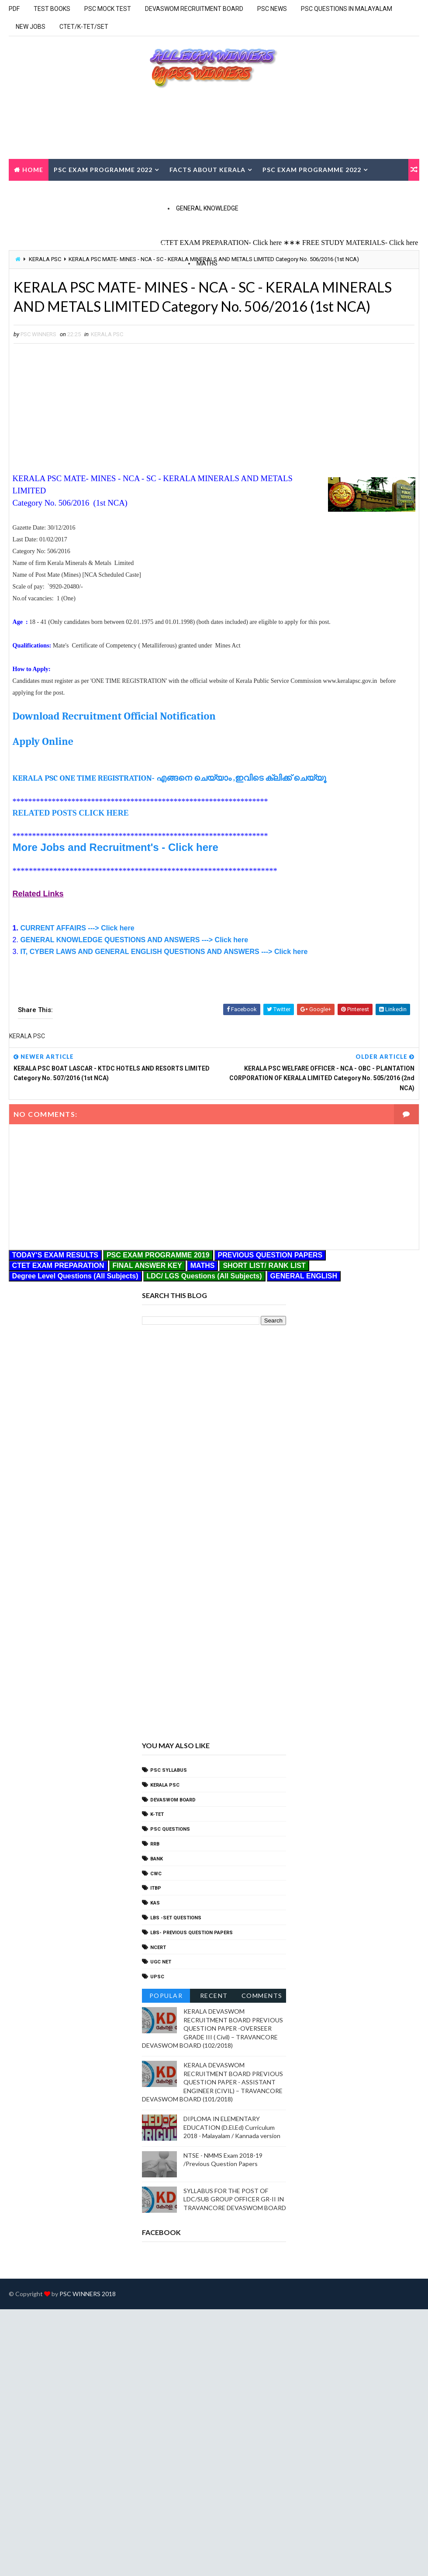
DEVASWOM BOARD (173, 1800)
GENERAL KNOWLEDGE (207, 208)
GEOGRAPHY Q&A (144, 245)
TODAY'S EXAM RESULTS (55, 191)
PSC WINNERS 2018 (87, 2293)
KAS (155, 1903)
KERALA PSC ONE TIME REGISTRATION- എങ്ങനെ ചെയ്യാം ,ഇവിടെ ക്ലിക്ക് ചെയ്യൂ (170, 778)
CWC (156, 1874)
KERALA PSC (107, 334)
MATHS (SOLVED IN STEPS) (66, 278)
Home (32, 169)
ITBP (155, 1888)
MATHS (207, 263)
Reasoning (307, 278)
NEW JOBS (30, 26)
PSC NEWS (272, 8)
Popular (166, 1995)
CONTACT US (207, 191)
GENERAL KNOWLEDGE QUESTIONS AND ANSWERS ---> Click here (134, 940)
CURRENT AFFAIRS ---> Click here (77, 928)
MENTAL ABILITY (150, 278)
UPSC (157, 1977)
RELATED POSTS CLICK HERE (71, 813)
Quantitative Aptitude (232, 278)
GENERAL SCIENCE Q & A (62, 245)
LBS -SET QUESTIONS (175, 1918)
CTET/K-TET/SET (83, 26)
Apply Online (43, 741)
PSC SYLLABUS (168, 1770)
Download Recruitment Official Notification (114, 716)
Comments (262, 1995)
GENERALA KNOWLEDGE (62, 223)
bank (156, 1859)
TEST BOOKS (52, 8)
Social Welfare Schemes (159, 223)
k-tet (157, 1814)
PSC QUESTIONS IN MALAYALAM (346, 8)
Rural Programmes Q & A (269, 223)
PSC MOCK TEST (107, 8)
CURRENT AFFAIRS (144, 191)
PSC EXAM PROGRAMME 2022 (103, 169)
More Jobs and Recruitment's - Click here (115, 847)
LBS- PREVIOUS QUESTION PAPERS (191, 1932)
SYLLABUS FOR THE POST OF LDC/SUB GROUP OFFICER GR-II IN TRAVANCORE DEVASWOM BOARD (234, 2199)
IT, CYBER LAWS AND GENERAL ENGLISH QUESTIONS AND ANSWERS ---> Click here (163, 951)
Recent (214, 1995)
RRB (154, 1844)
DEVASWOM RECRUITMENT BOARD (194, 8)
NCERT (158, 1947)
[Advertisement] (86, 408)
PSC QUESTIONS (170, 1829)
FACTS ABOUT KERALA (207, 169)
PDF (14, 8)
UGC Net (160, 1962)
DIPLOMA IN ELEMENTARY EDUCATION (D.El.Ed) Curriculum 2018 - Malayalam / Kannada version (231, 2127)
